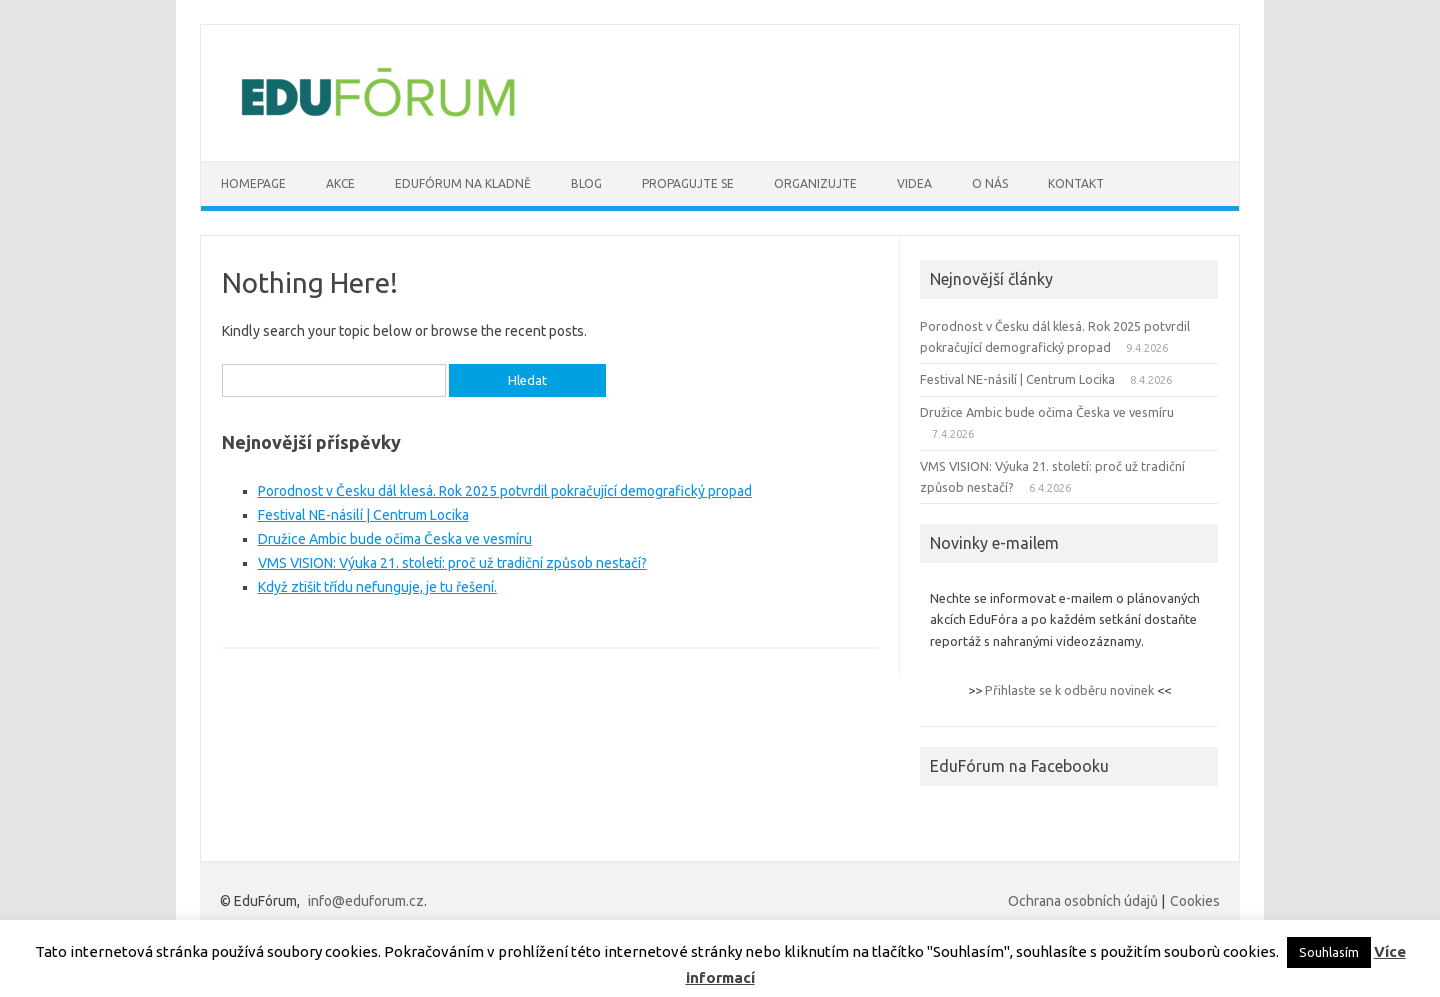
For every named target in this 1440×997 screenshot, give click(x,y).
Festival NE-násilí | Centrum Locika (363, 515)
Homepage (253, 183)
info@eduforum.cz (366, 901)
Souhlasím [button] (1329, 952)
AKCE (340, 183)
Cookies (1195, 901)
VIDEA (914, 183)
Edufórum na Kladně (463, 183)
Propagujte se (688, 183)
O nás (990, 183)
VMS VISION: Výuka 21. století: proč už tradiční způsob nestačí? (452, 563)
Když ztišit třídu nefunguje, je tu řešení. (377, 587)
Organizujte (815, 183)
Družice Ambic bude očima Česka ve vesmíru (395, 539)
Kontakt (1076, 183)
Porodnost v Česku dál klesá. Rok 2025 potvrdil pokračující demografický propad (505, 491)
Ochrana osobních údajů (1083, 901)
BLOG (586, 183)
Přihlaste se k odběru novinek (1069, 690)
